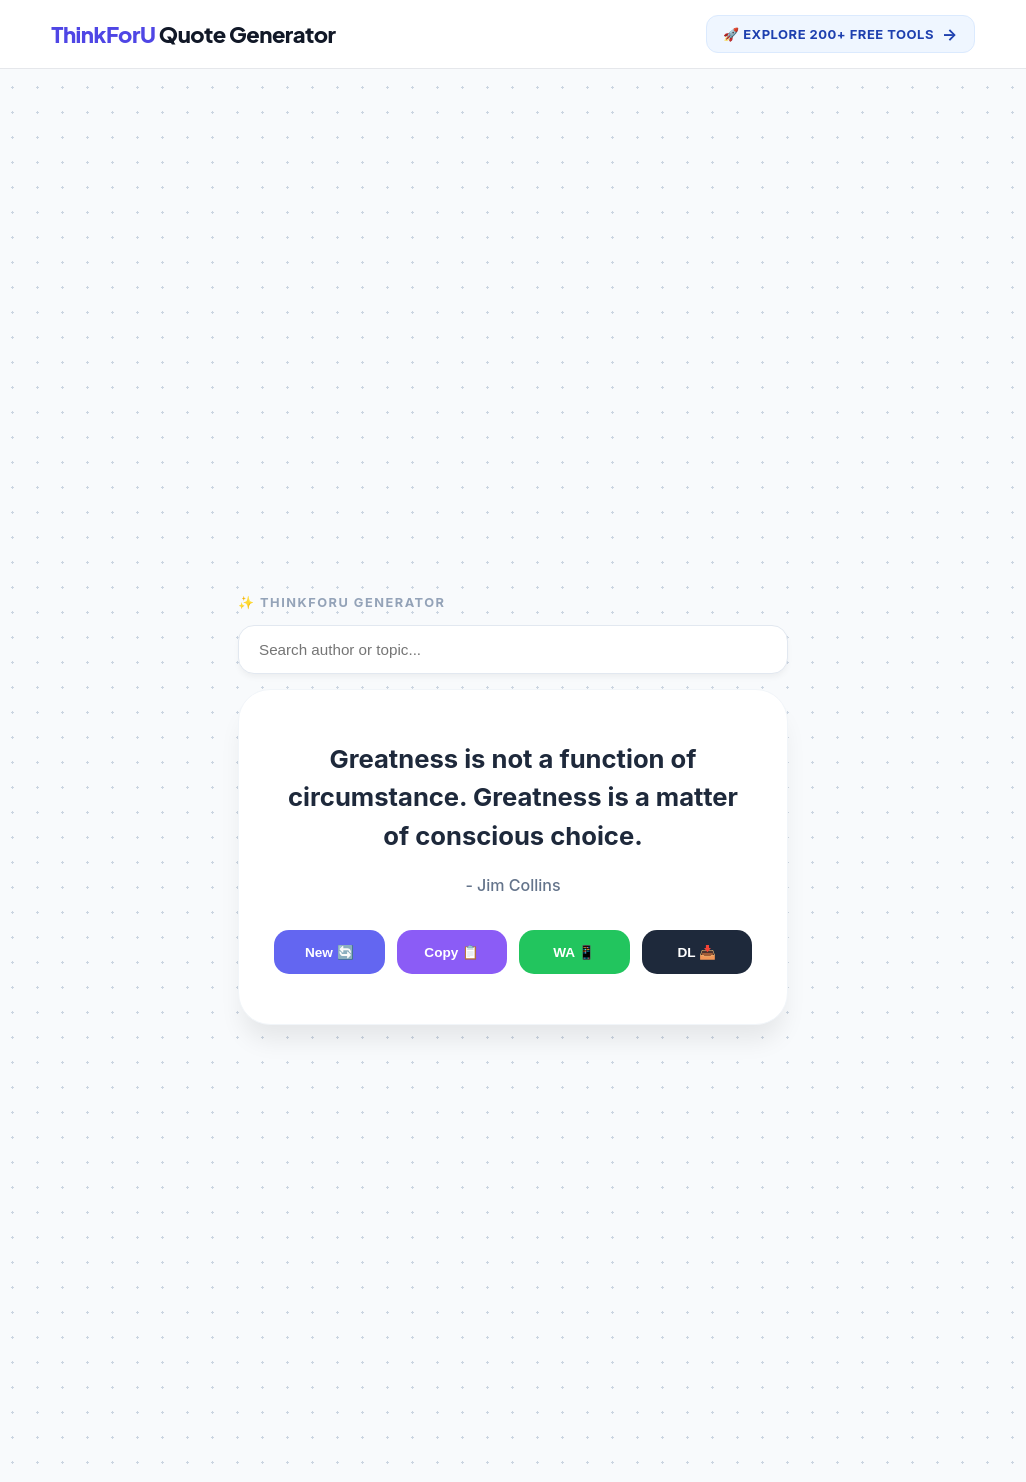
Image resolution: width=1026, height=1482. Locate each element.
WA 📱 (574, 952)
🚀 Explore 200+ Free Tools (840, 34)
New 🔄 (329, 952)
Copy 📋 (451, 952)
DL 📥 (696, 952)
